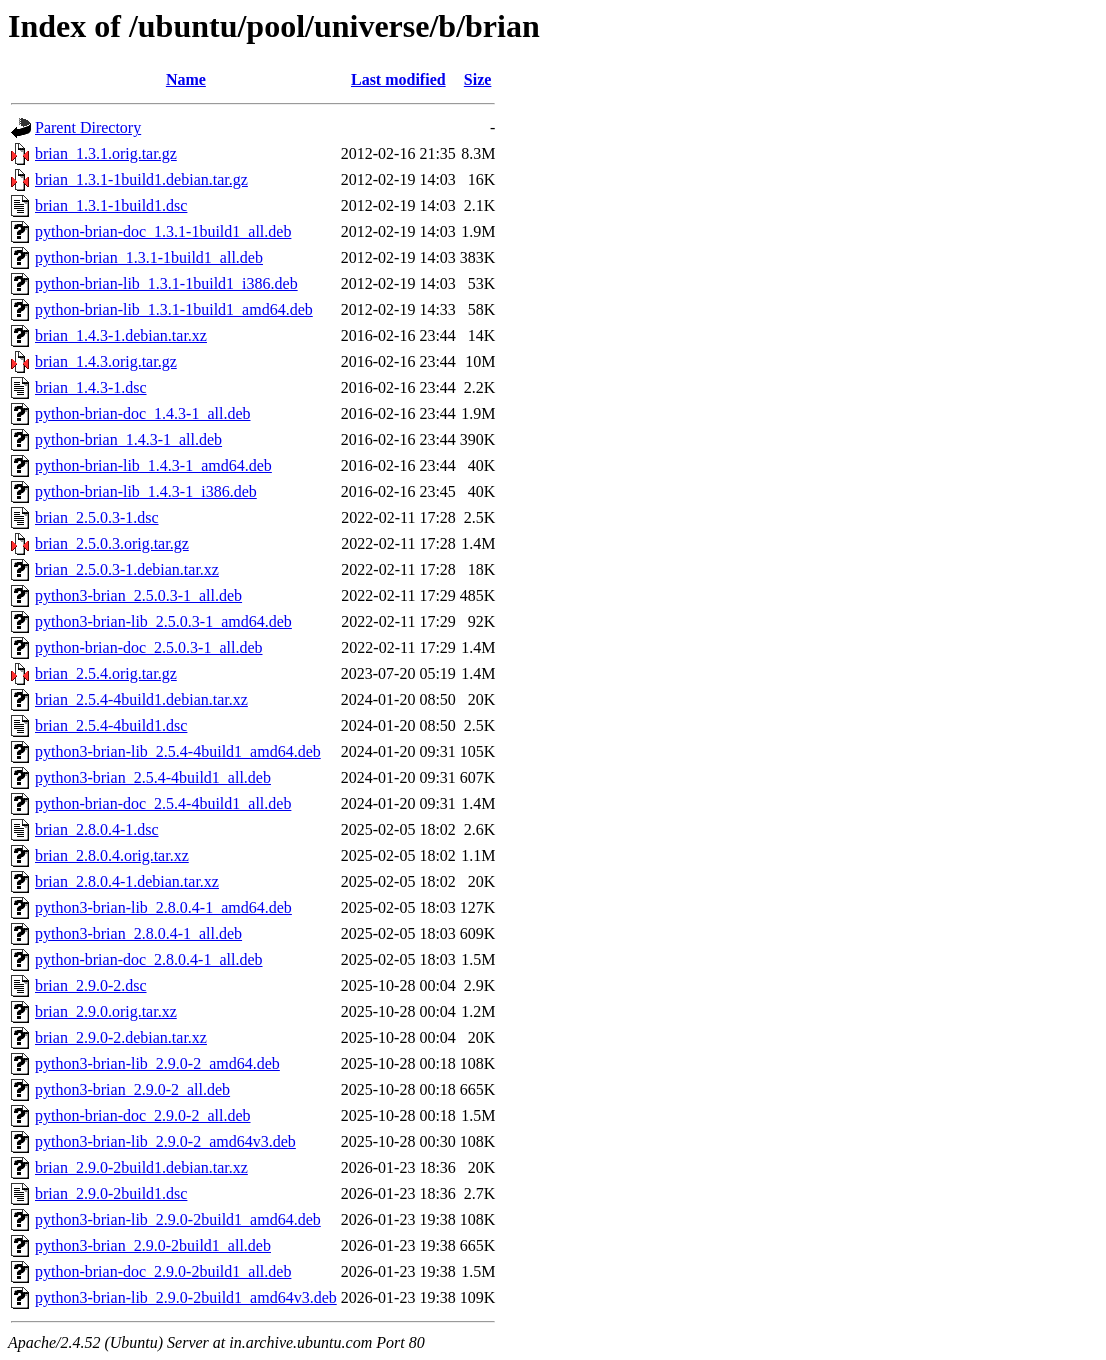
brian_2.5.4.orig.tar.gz (106, 673)
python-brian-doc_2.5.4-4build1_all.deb (163, 803)
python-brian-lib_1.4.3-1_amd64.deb (153, 465)
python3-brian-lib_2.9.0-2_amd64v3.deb (165, 1141)
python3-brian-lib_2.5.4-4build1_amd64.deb (178, 751)
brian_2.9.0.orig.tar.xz (106, 1011)
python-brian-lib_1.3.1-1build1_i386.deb (166, 283)
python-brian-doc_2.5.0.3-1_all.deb (149, 647)
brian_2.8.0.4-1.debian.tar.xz (127, 881)
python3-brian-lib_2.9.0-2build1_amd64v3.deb (186, 1297)
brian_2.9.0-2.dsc (91, 985)
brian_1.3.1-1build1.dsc (111, 205)
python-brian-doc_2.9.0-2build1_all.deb (163, 1271)
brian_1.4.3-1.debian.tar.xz (121, 335)
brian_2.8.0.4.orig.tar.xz (112, 855)
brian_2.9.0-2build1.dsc (111, 1193)
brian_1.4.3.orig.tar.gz (106, 361)
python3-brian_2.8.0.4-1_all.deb (138, 933)
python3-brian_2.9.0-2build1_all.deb (153, 1245)
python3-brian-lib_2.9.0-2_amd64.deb (157, 1063)
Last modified (398, 79)
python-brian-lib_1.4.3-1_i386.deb (146, 491)
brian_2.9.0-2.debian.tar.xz (121, 1037)
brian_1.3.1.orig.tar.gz (106, 153)
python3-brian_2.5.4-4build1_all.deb (153, 777)
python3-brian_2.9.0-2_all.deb (132, 1089)
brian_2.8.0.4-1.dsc (97, 829)
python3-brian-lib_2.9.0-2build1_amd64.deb (178, 1219)
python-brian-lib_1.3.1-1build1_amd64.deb (174, 309)
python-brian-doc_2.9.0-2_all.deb (143, 1115)
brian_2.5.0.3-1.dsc (97, 517)
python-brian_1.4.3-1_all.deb (128, 439)
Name (186, 79)
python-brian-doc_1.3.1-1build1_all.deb (163, 231)
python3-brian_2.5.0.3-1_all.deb (138, 595)
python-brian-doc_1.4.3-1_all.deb (143, 413)
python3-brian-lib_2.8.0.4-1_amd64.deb (163, 907)
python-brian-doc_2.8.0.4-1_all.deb (149, 959)
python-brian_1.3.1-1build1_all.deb (149, 257)
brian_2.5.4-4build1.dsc (111, 725)
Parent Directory (88, 127)
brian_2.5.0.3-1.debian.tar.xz (127, 569)
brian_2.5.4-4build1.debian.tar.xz (141, 699)
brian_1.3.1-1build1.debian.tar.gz (141, 179)
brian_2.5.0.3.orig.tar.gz (112, 543)
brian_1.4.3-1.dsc (91, 387)
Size (478, 79)
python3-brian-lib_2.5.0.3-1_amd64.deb (163, 621)
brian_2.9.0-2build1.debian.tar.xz (141, 1167)
